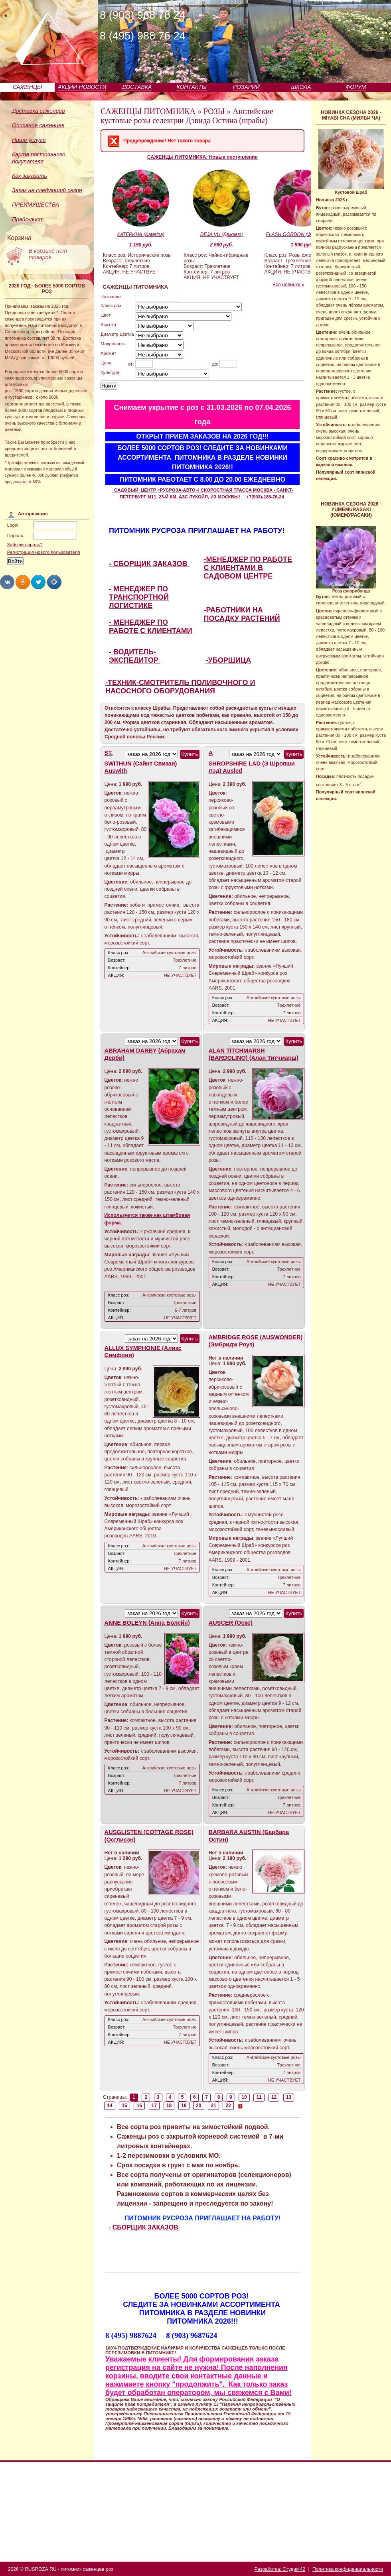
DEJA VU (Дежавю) (221, 234)
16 (139, 2105)
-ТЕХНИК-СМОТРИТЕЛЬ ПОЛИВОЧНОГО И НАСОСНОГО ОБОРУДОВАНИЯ (180, 687)
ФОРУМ (356, 87)
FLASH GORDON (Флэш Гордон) (302, 234)
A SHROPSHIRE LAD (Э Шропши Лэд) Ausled (252, 762)
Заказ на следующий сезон (47, 190)
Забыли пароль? (25, 544)
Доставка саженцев (38, 111)
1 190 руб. (140, 245)
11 (259, 2097)
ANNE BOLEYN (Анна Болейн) (147, 1623)
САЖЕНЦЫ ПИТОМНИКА (148, 111)
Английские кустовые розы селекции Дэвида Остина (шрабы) (187, 116)
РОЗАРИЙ (246, 87)
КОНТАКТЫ (191, 87)
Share (7, 582)
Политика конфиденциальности (347, 2569)
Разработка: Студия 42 (280, 2569)
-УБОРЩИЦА (228, 660)
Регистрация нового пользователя (43, 552)
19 (184, 2105)
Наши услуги (29, 140)
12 (274, 2097)
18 (169, 2105)
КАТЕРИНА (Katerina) (141, 234)
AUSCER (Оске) (231, 1623)
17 (154, 2105)
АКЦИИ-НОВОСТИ (82, 87)
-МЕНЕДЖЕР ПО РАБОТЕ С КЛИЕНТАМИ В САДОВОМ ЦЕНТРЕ (248, 567)
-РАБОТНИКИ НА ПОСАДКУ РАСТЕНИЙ (242, 614)
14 (110, 2105)
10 (244, 2097)
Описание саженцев (38, 125)
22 (228, 2105)
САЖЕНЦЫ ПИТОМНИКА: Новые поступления (202, 157)
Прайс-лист (28, 219)
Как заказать (29, 176)
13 (289, 2097)
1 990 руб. (302, 245)
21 (213, 2105)
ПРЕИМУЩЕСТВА (35, 204)
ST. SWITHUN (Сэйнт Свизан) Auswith (141, 762)
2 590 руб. (221, 245)
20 (198, 2105)
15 (124, 2105)
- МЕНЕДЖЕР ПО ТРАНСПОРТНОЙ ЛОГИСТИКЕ (139, 597)
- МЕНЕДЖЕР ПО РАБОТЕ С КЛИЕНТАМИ (150, 626)
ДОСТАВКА (137, 87)
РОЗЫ (214, 111)
